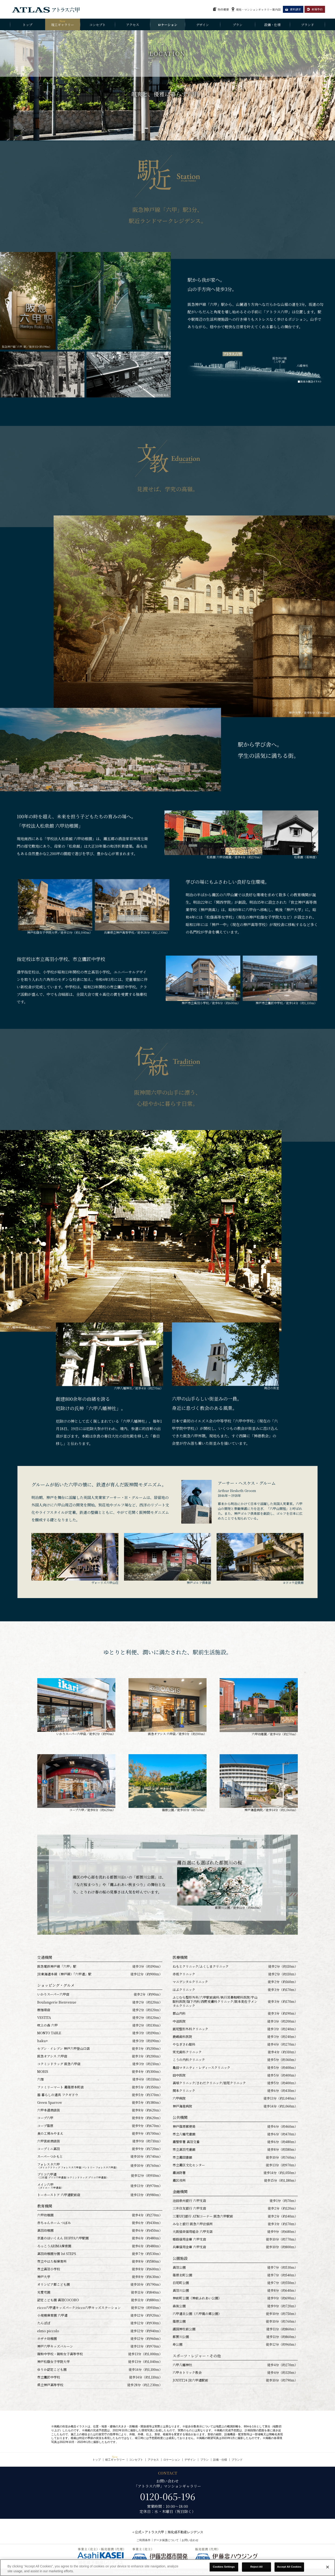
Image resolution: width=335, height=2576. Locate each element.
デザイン (202, 24)
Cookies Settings (224, 2567)
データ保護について (166, 2540)
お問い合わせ (190, 2540)
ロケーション (167, 24)
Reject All (256, 2567)
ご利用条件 (144, 2540)
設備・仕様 (272, 24)
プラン (237, 24)
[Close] (327, 2567)
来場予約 (317, 9)
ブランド (307, 24)
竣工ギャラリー (62, 24)
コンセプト (97, 24)
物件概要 (223, 9)
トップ (27, 24)
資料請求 (295, 9)
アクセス (132, 24)
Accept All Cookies (289, 2567)
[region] (167, 2567)
